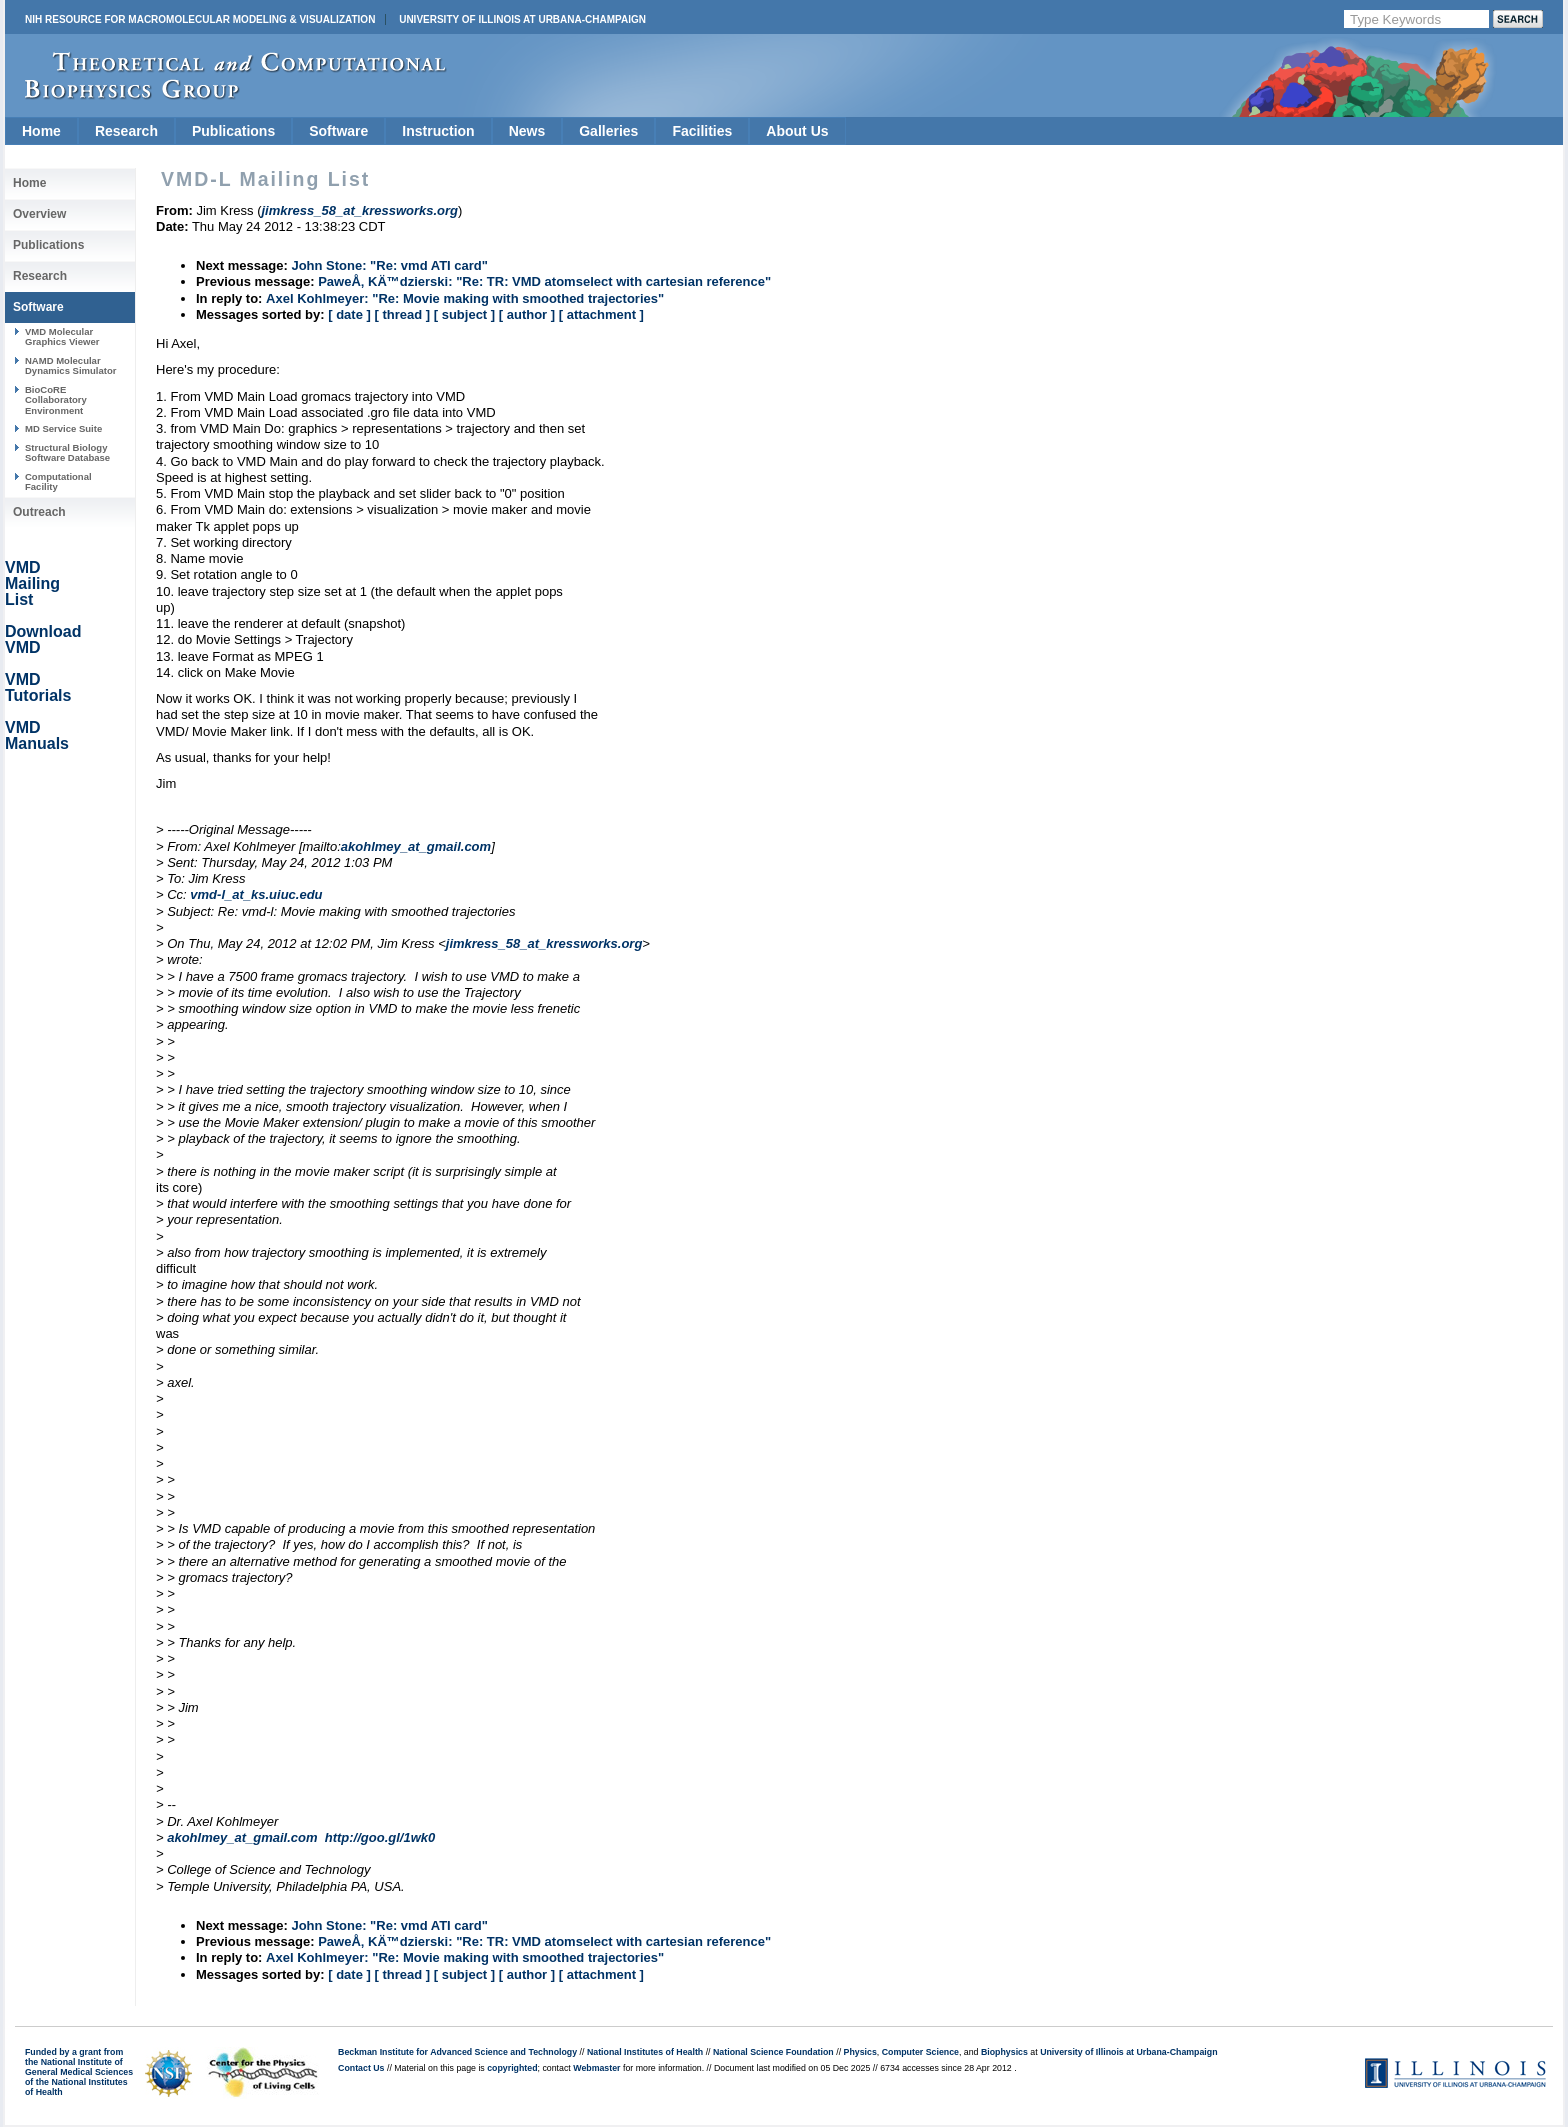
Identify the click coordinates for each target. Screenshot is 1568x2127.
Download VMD (43, 639)
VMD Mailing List (32, 583)
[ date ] (349, 314)
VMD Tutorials (38, 687)
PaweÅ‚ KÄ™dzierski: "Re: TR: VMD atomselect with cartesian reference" (544, 281)
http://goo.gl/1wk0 (380, 1837)
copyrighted (512, 2068)
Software (338, 131)
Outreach (39, 512)
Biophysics (1004, 2052)
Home (41, 131)
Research (126, 131)
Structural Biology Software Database (67, 452)
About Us (797, 131)
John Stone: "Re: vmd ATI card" (389, 265)
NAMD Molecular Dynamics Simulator (71, 365)
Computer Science (920, 2052)
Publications (233, 131)
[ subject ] (464, 314)
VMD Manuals (37, 735)
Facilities (702, 131)
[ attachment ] (601, 314)
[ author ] (527, 314)
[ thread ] (402, 314)
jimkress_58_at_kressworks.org (544, 943)
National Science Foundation (773, 2052)
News (527, 131)
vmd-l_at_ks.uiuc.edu (256, 894)
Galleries (608, 131)
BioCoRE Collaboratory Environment (56, 400)
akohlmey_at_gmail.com (416, 846)
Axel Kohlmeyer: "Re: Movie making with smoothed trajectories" (465, 298)
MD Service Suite (63, 428)
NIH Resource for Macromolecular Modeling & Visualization (200, 19)
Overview (39, 214)
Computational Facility (58, 481)
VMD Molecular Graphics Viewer (62, 336)
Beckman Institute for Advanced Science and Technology (457, 2052)
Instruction (438, 131)
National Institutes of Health (645, 2052)
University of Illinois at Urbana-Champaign (522, 19)
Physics (860, 2052)
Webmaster (596, 2068)
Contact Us (361, 2068)
